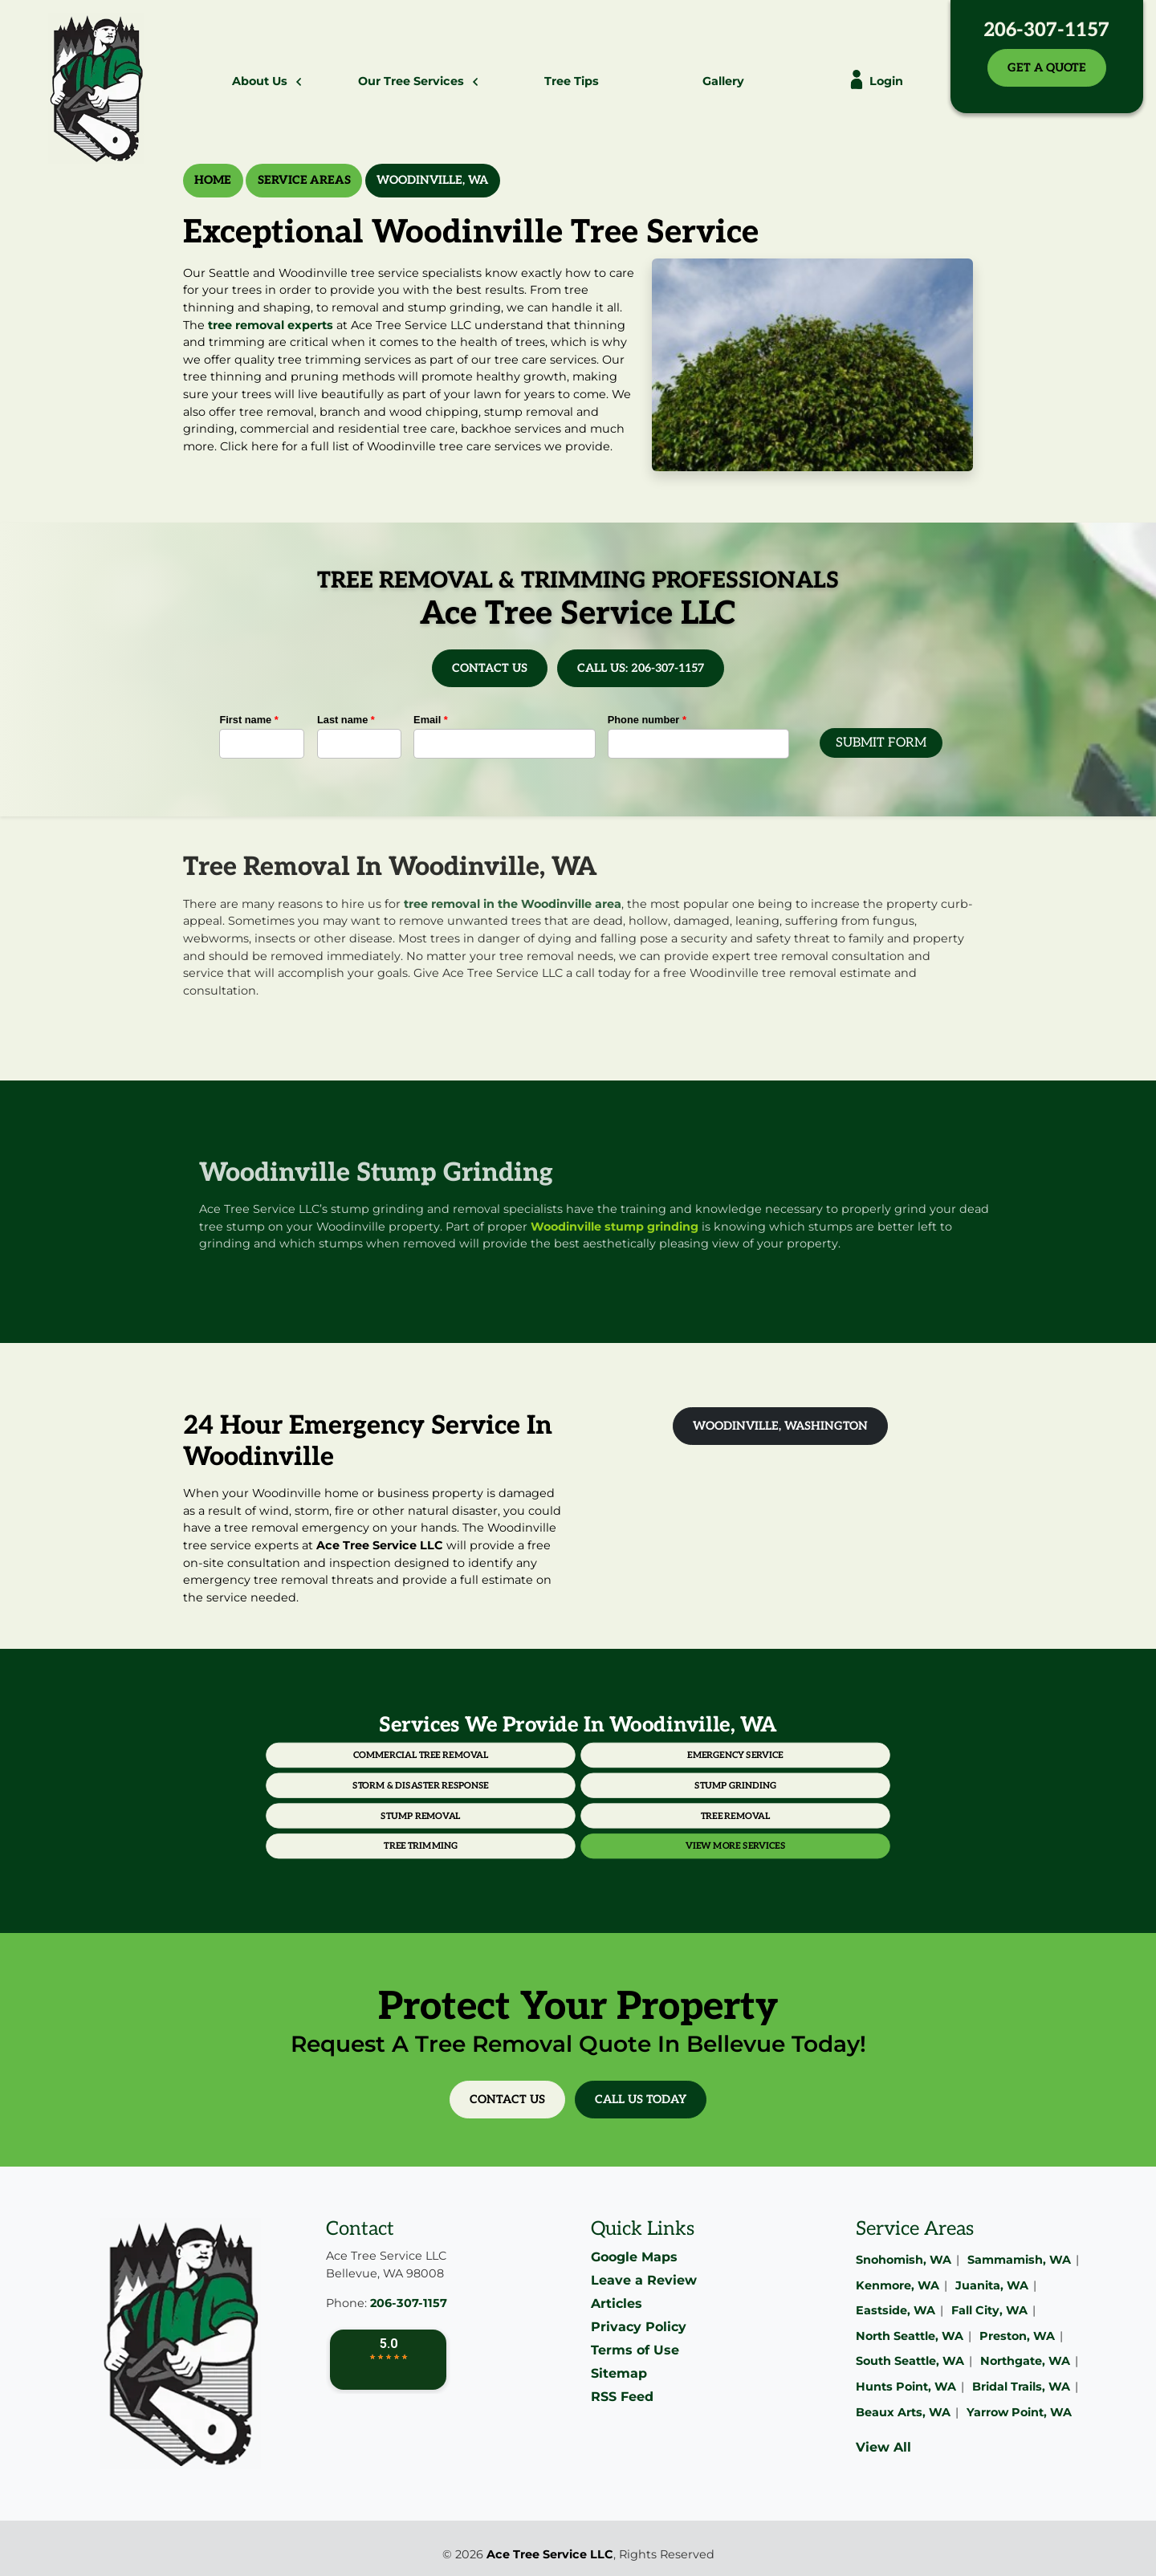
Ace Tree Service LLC (549, 2554)
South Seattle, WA (910, 2361)
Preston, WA (1017, 2336)
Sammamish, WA (1019, 2259)
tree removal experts (270, 325)
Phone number (647, 720)
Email (430, 720)
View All (883, 2447)
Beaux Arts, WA (903, 2412)
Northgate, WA (1025, 2361)
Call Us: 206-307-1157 (640, 668)
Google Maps (634, 2257)
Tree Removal (649, 1802)
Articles (616, 2303)
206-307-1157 (1046, 30)
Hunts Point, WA (906, 2386)
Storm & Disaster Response (506, 1788)
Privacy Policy (638, 2326)
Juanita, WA (991, 2285)
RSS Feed (622, 2396)
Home (212, 180)
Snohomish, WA (903, 2259)
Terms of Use (635, 2350)
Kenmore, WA (897, 2285)
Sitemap (619, 2373)
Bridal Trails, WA (1021, 2386)
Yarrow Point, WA (1019, 2412)
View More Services (648, 1815)
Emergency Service (648, 1774)
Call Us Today (640, 2099)
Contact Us (489, 668)
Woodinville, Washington (780, 1426)
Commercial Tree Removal (506, 1774)
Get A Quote (1046, 68)
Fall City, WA (989, 2310)
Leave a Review (644, 2280)
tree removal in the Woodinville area (512, 868)
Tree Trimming (506, 1815)
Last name (346, 720)
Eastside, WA (895, 2310)
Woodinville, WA (432, 180)
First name (248, 720)
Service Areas (304, 180)
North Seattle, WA (909, 2336)
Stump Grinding (649, 1788)
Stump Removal (507, 1802)
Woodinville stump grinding (650, 1226)
